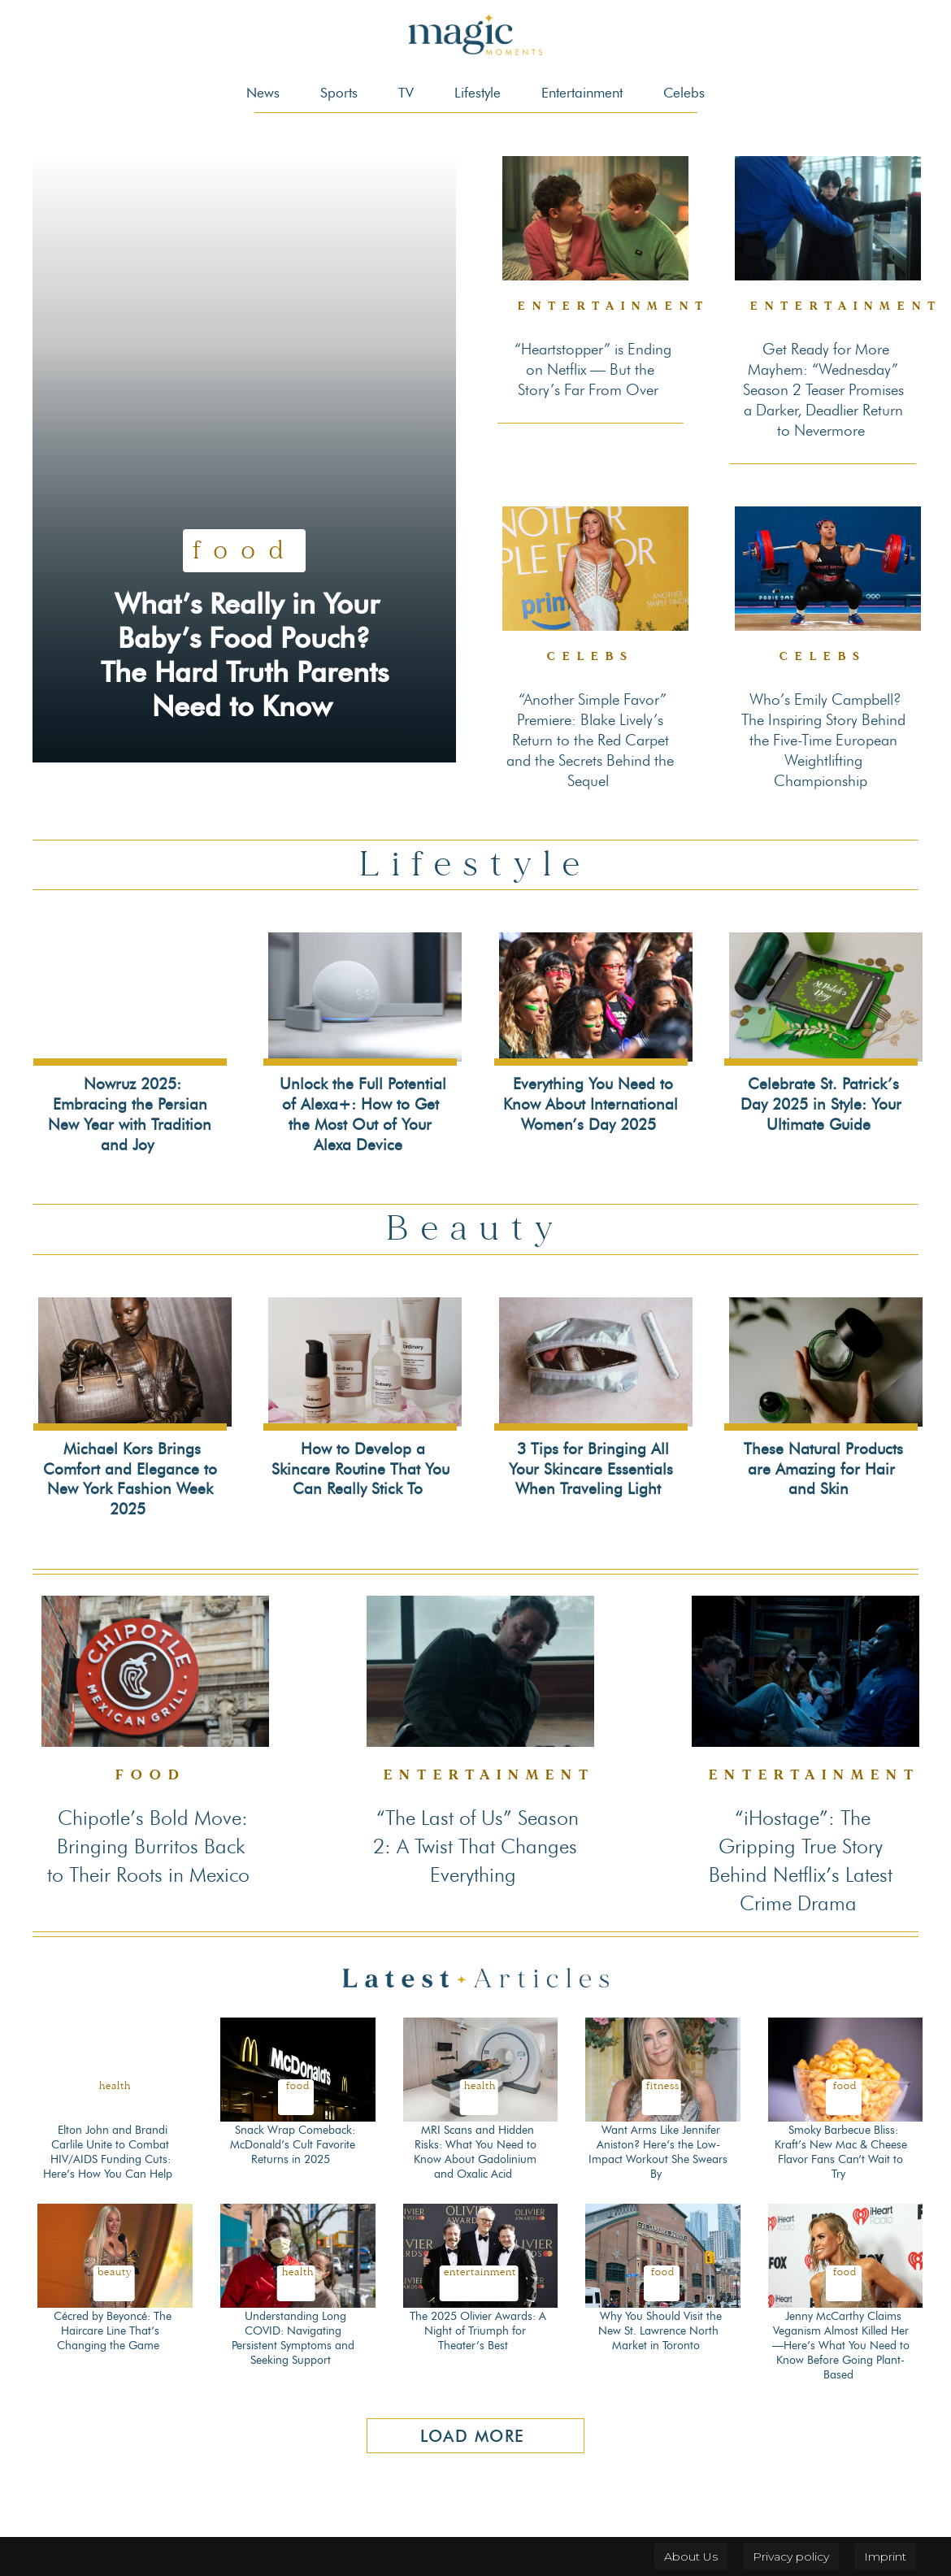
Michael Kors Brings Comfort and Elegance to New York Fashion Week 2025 (130, 1479)
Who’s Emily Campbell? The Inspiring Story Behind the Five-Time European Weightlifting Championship (823, 740)
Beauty (115, 2271)
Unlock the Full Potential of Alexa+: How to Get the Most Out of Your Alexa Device (363, 1114)
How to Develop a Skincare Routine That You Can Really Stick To (360, 1469)
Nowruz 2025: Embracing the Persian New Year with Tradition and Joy (129, 1114)
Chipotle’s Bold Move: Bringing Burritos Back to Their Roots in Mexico (148, 1846)
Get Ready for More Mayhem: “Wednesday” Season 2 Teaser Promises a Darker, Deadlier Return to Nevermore (823, 390)
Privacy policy (791, 2556)
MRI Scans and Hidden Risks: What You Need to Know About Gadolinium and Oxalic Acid (475, 2152)
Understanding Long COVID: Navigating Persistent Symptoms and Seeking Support (293, 2338)
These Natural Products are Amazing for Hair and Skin (823, 1469)
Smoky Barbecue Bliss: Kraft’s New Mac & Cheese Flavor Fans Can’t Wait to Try (841, 2152)
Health (115, 2085)
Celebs (590, 656)
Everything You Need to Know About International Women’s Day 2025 (590, 1104)
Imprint (885, 2556)
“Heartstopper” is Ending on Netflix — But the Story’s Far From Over (593, 369)
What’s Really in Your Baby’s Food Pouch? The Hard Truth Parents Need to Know (246, 637)
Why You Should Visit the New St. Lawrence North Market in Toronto (660, 2330)
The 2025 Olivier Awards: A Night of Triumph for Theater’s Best (478, 2330)
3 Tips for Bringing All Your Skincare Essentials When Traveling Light (591, 1469)
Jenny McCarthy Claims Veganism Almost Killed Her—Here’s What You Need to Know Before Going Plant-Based (841, 2346)
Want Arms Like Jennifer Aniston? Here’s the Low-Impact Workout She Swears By (657, 2152)
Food (244, 515)
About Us (691, 2556)
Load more (472, 2436)
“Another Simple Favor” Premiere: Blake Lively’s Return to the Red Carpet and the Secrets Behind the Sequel (590, 740)
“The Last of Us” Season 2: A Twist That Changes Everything (476, 1846)
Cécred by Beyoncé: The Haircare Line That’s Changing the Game (113, 2330)
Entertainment (614, 306)
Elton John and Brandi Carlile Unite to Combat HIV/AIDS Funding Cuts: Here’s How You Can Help (107, 2152)
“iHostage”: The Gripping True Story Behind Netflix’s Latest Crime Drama (800, 1860)
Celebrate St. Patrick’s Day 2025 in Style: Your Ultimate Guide (820, 1104)
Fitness (663, 2085)
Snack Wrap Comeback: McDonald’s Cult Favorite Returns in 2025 (292, 2144)
